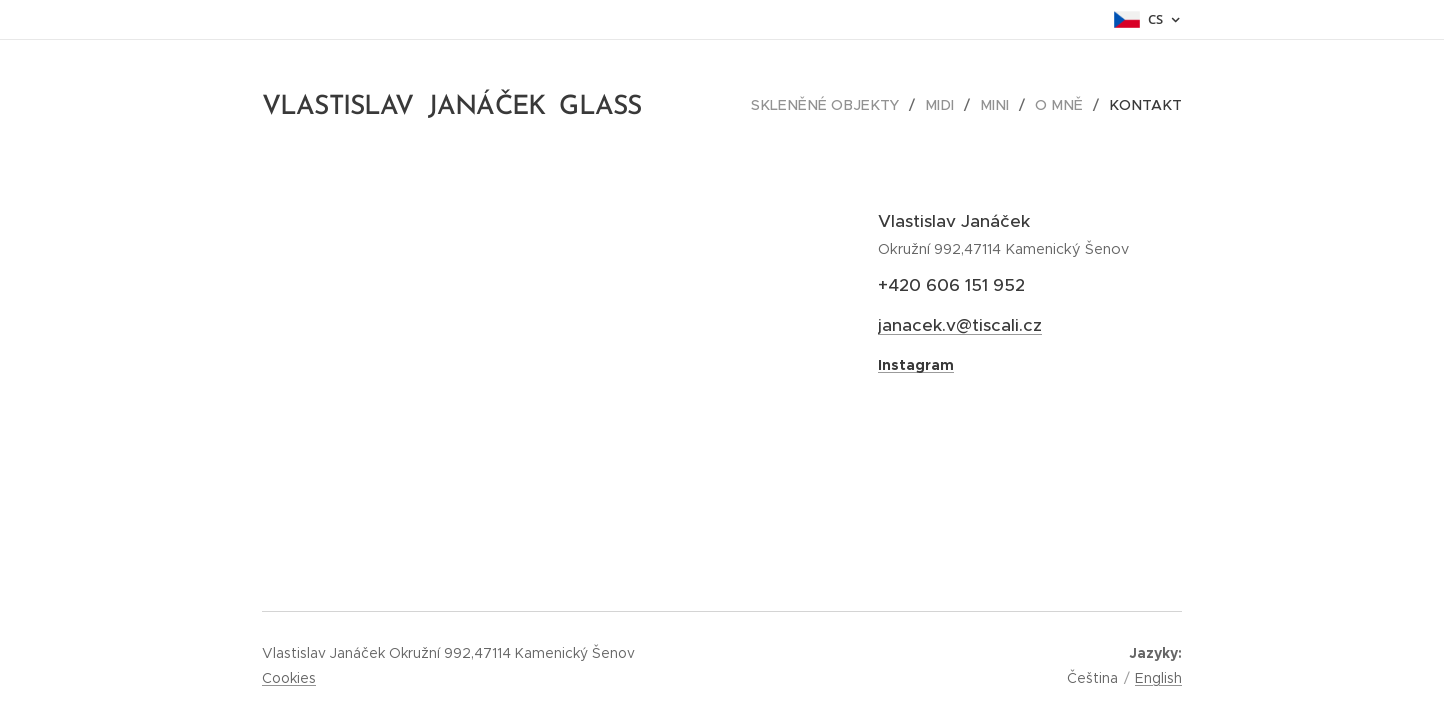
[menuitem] (845, 105)
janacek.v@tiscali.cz (960, 325)
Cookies (289, 678)
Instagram (916, 365)
